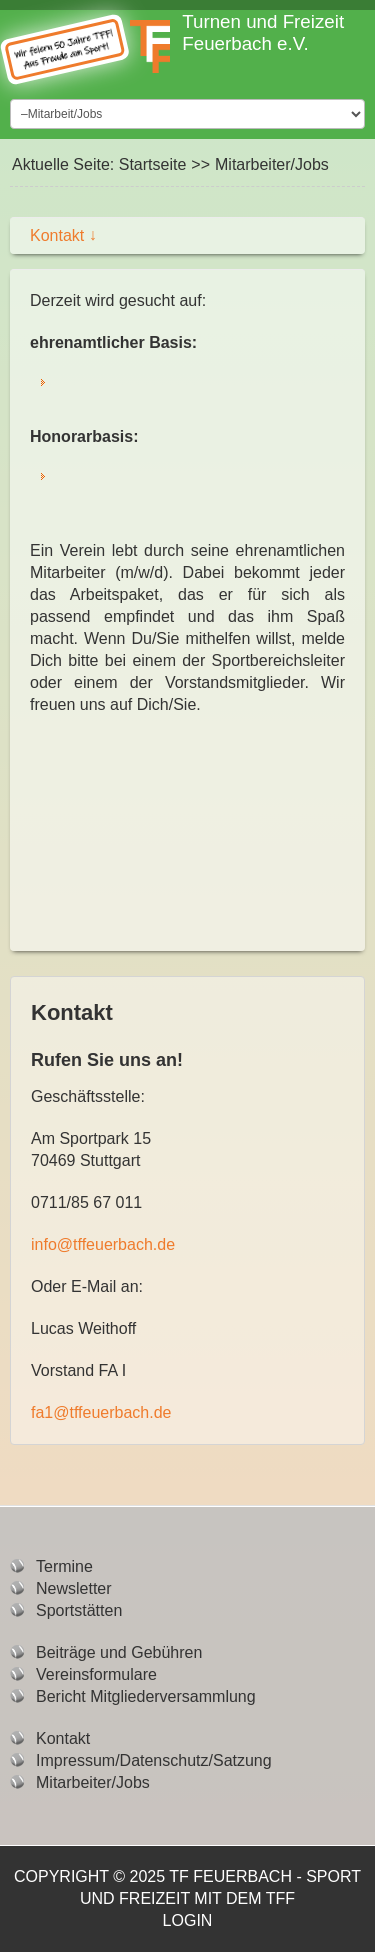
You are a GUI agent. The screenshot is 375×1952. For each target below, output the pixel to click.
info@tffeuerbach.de (103, 1244)
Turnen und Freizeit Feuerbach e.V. (263, 32)
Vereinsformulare (96, 1674)
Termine (64, 1566)
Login (188, 1920)
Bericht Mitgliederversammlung (146, 1696)
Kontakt (63, 235)
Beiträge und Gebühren (119, 1652)
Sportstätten (79, 1610)
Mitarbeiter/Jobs (93, 1782)
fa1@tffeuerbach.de (101, 1412)
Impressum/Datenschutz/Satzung (154, 1760)
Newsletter (74, 1588)
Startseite (153, 164)
